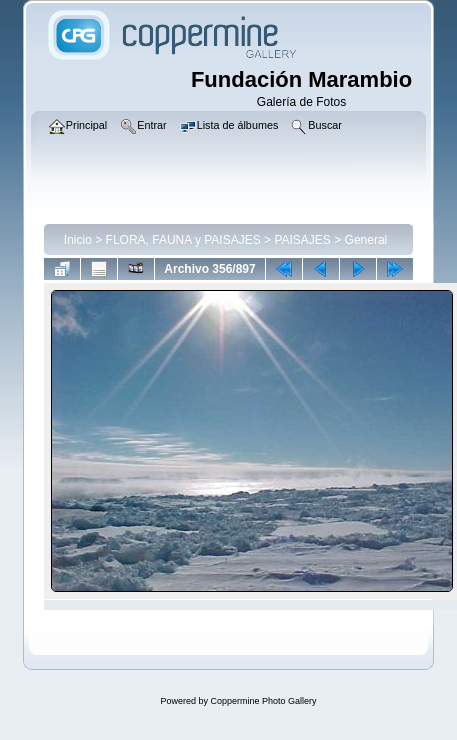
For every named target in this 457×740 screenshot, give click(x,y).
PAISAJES (302, 240)
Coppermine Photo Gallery (263, 701)
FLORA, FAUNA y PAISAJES (183, 240)
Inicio (78, 240)
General (366, 240)
